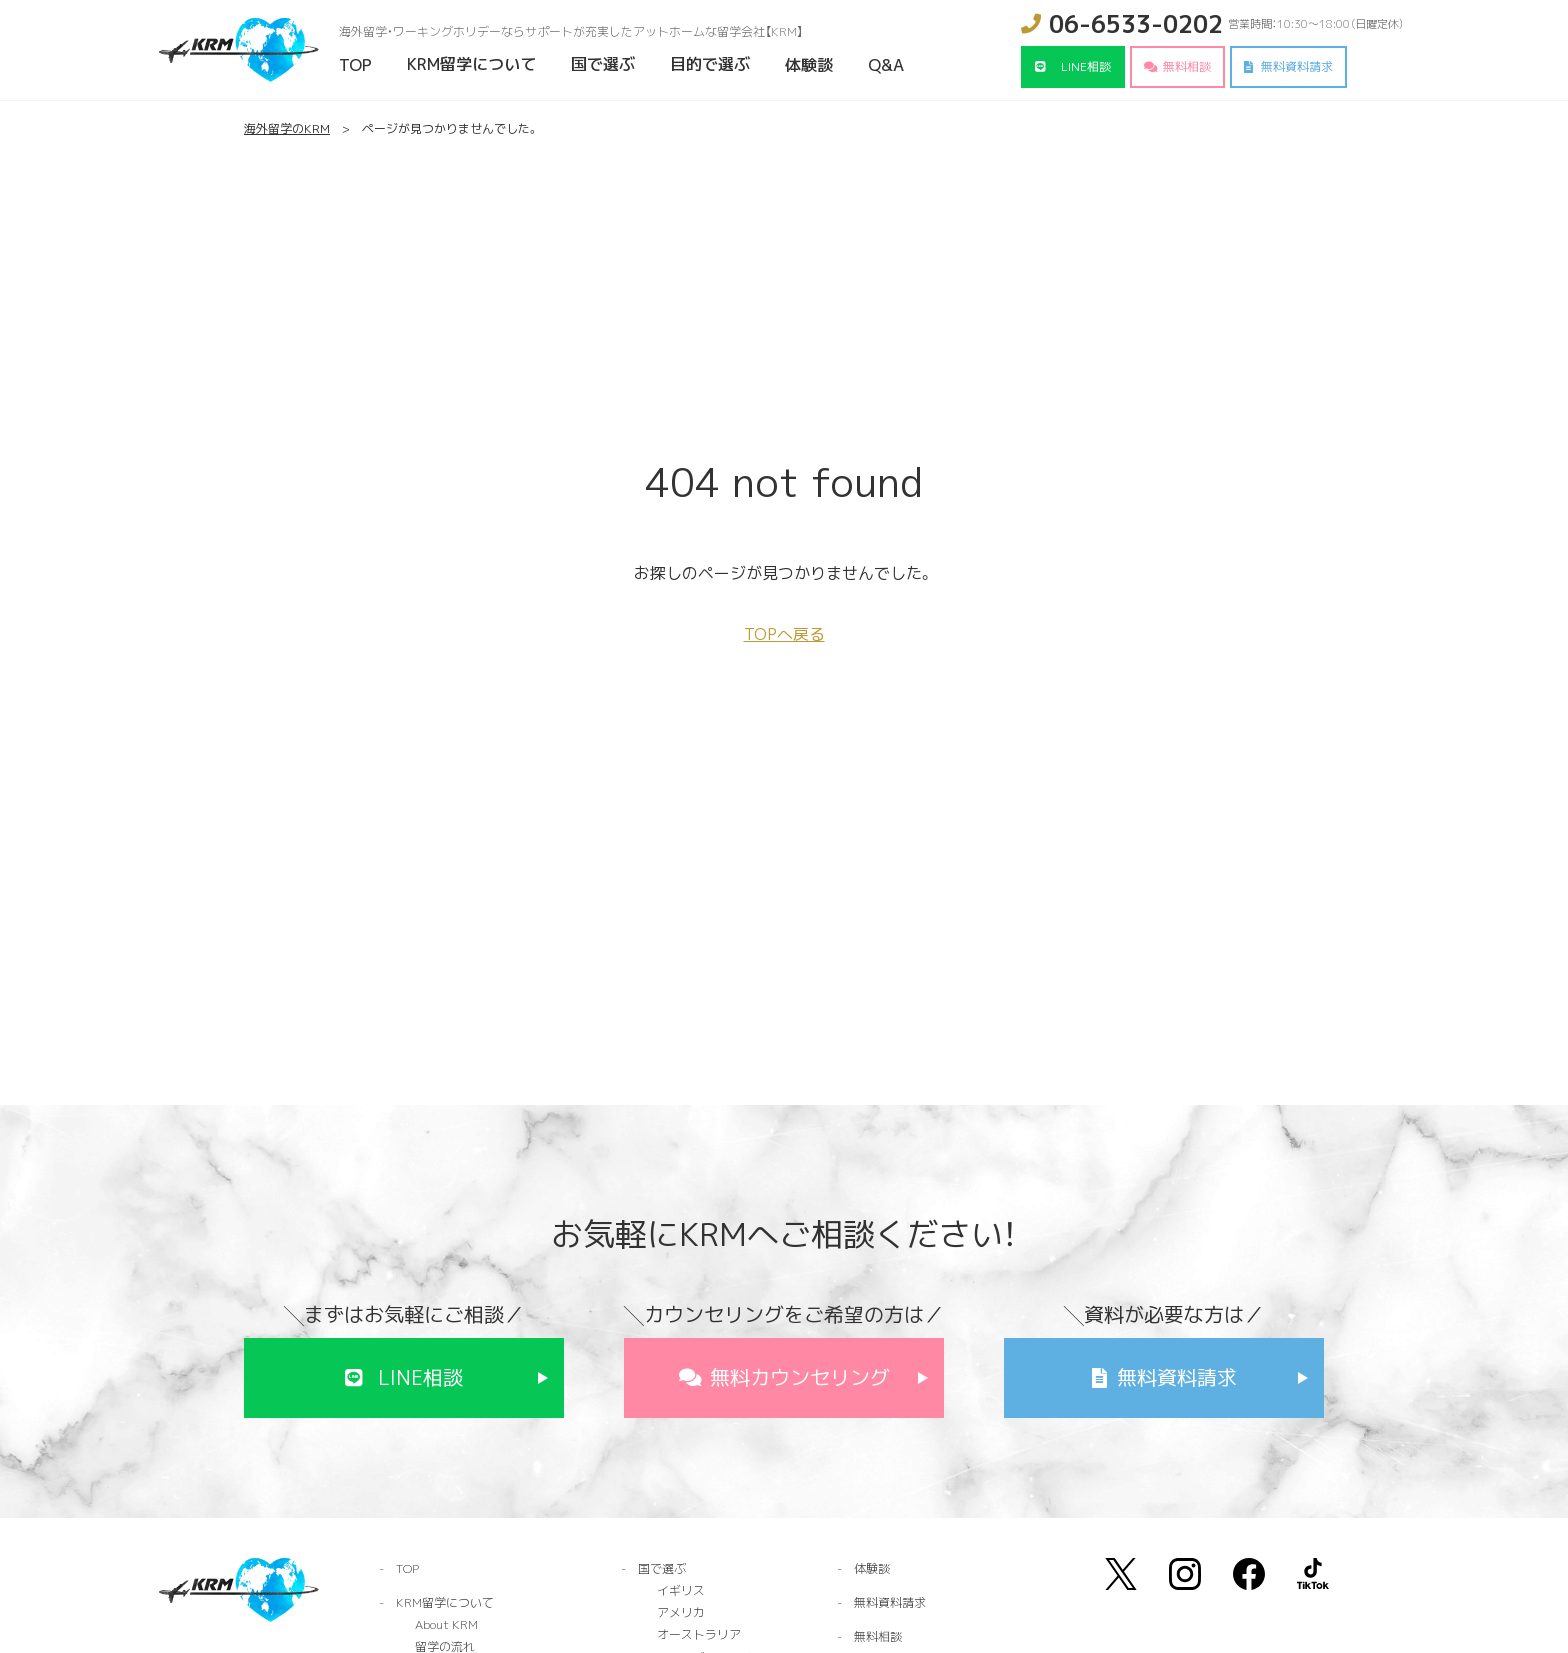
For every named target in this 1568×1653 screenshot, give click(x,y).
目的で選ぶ (710, 64)
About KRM (446, 1624)
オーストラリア (699, 1634)
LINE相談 (1086, 66)
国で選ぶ (603, 64)
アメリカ (681, 1612)
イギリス (681, 1590)
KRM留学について (471, 64)
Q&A (886, 65)
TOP (355, 65)
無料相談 (1187, 66)
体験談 (809, 65)
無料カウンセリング (800, 1377)
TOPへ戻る (784, 634)
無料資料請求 (1297, 66)
